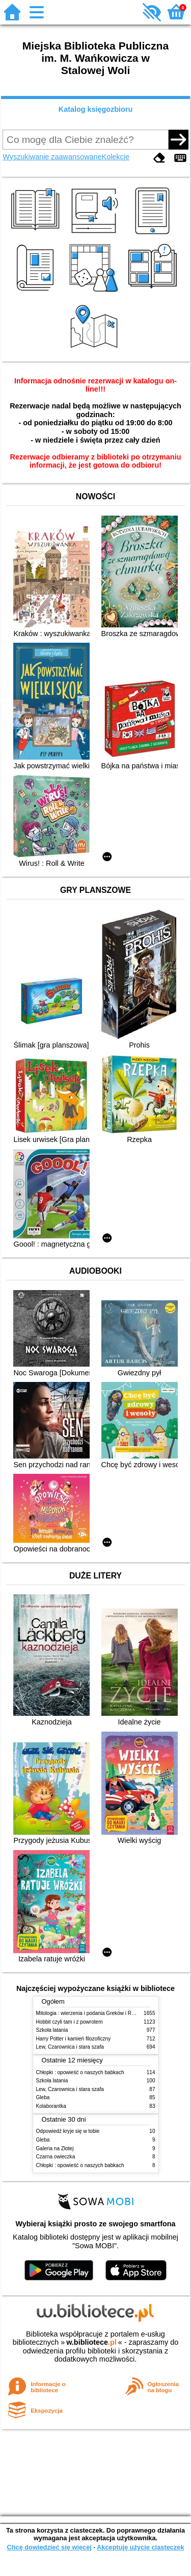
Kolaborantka (51, 2106)
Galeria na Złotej (55, 2148)
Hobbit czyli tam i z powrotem (69, 2022)
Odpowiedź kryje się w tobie (68, 2131)
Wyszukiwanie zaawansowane (52, 157)
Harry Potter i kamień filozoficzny (73, 2039)
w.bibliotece (91, 2342)
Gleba (43, 2097)
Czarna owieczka (55, 2156)
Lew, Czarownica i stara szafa (70, 2047)
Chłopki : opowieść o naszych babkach (80, 2072)
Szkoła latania (52, 2030)
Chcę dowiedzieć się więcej (49, 2547)
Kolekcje (115, 157)
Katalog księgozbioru (96, 109)
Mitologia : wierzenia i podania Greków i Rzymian (92, 2013)
